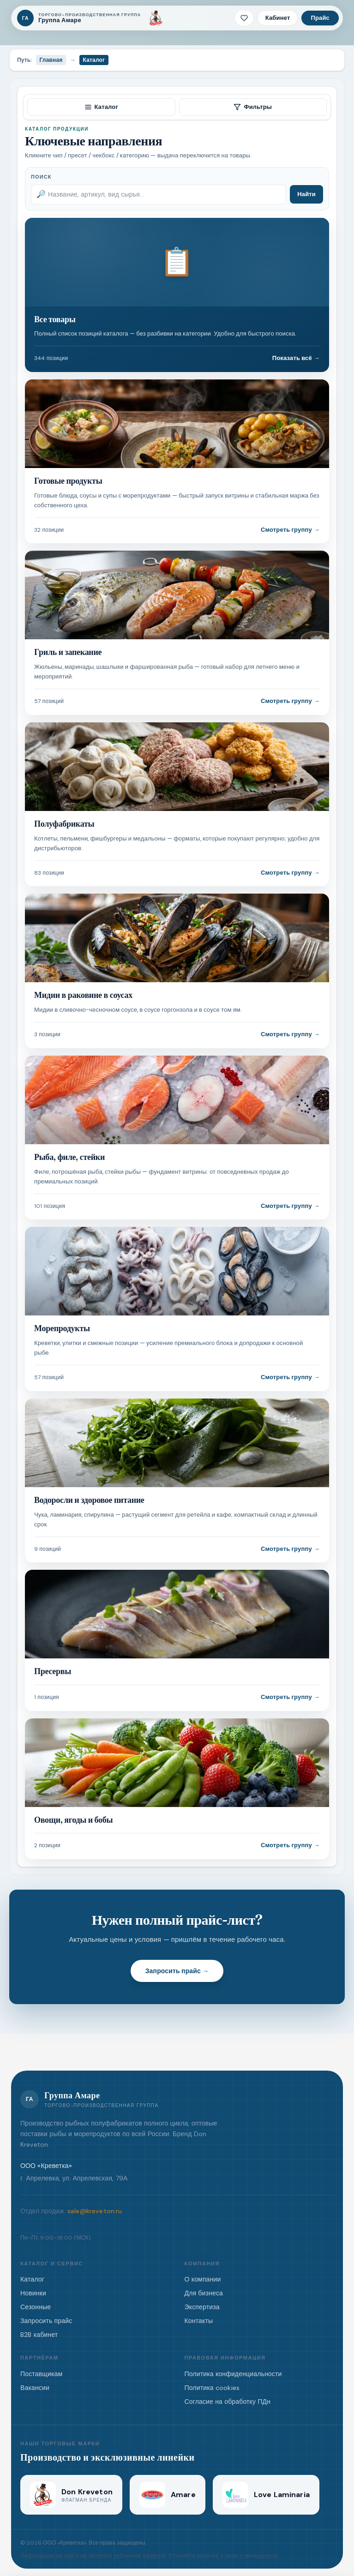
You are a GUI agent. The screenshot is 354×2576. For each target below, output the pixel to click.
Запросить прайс (46, 2321)
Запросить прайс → (177, 1971)
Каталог (101, 107)
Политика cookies (212, 2388)
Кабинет (277, 18)
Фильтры (253, 107)
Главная (51, 60)
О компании (203, 2279)
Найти (306, 194)
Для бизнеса (204, 2293)
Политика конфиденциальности (233, 2374)
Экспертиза (202, 2307)
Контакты (199, 2321)
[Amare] (167, 2495)
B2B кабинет (39, 2334)
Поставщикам (41, 2374)
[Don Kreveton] (155, 18)
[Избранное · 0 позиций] (244, 18)
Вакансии (34, 2388)
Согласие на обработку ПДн (228, 2401)
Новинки (33, 2293)
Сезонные (35, 2307)
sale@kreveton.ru (94, 2211)
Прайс (320, 18)
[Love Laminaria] (266, 2495)
